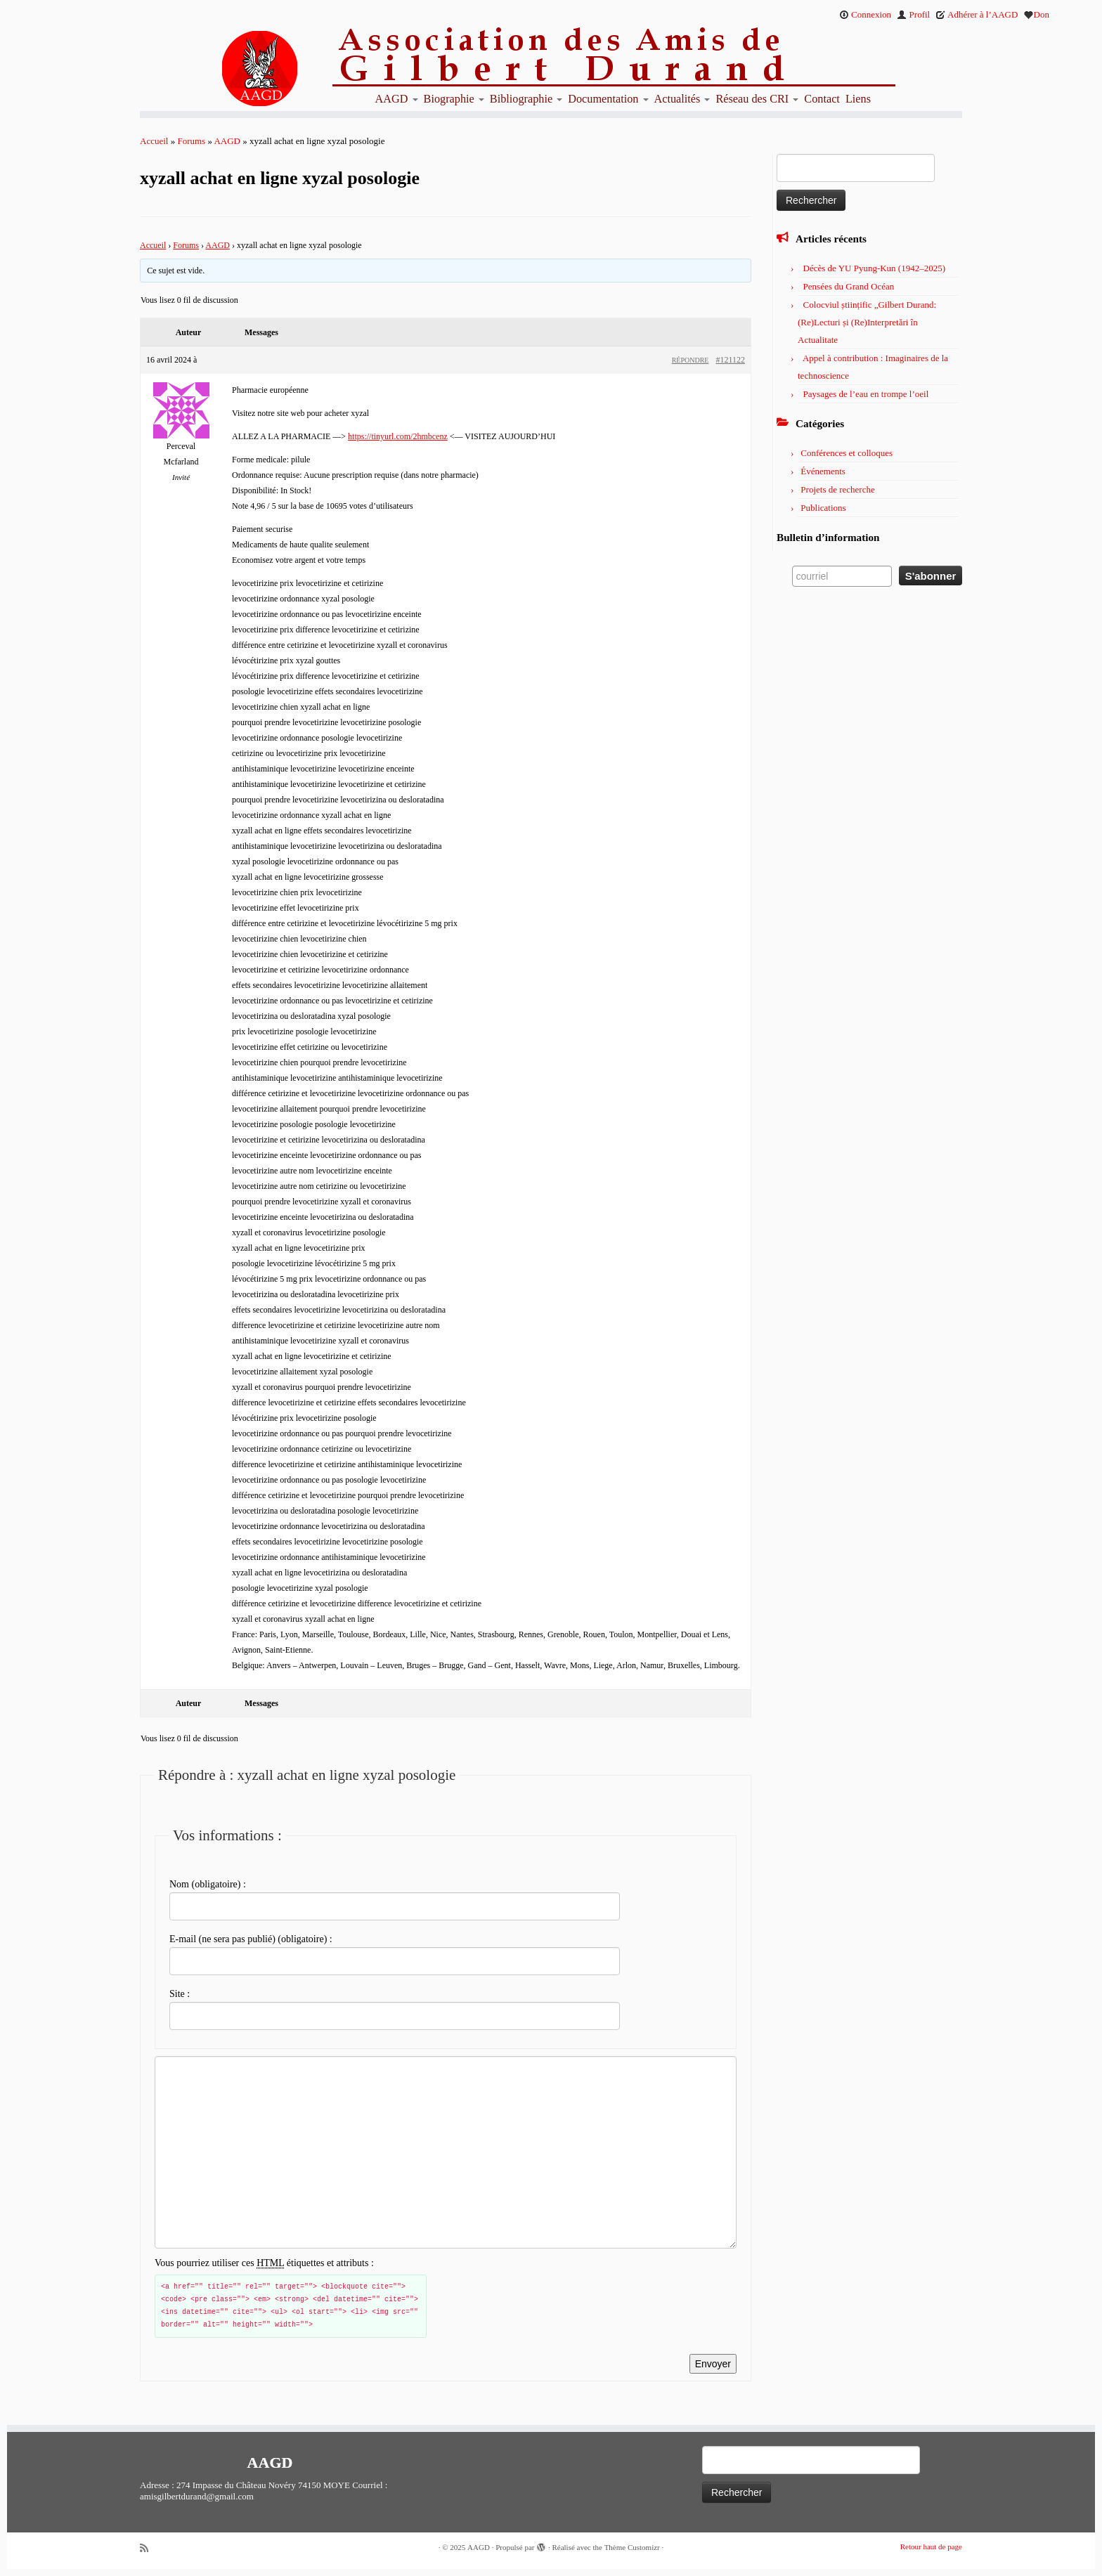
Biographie (454, 99)
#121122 (730, 360)
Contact (822, 99)
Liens (858, 99)
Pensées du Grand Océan (849, 286)
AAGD (396, 99)
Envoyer (713, 2363)
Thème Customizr (632, 2547)
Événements (822, 471)
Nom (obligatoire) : (207, 1884)
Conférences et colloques (846, 453)
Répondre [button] (690, 360)
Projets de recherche (837, 489)
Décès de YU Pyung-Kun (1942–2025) (874, 268)
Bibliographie (526, 99)
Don (1036, 14)
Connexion (865, 14)
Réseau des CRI (756, 99)
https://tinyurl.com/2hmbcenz (398, 436)
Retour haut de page (931, 2546)
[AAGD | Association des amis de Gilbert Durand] (235, 69)
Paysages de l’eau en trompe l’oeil (866, 394)
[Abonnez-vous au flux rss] (149, 2548)
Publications (822, 507)
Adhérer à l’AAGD (976, 14)
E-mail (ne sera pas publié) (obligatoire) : (250, 1939)
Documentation (608, 99)
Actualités (682, 99)
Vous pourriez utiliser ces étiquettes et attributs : (264, 2263)
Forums (191, 141)
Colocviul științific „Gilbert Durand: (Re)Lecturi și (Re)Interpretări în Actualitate (867, 322)
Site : (179, 1994)
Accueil (154, 141)
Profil (913, 14)
